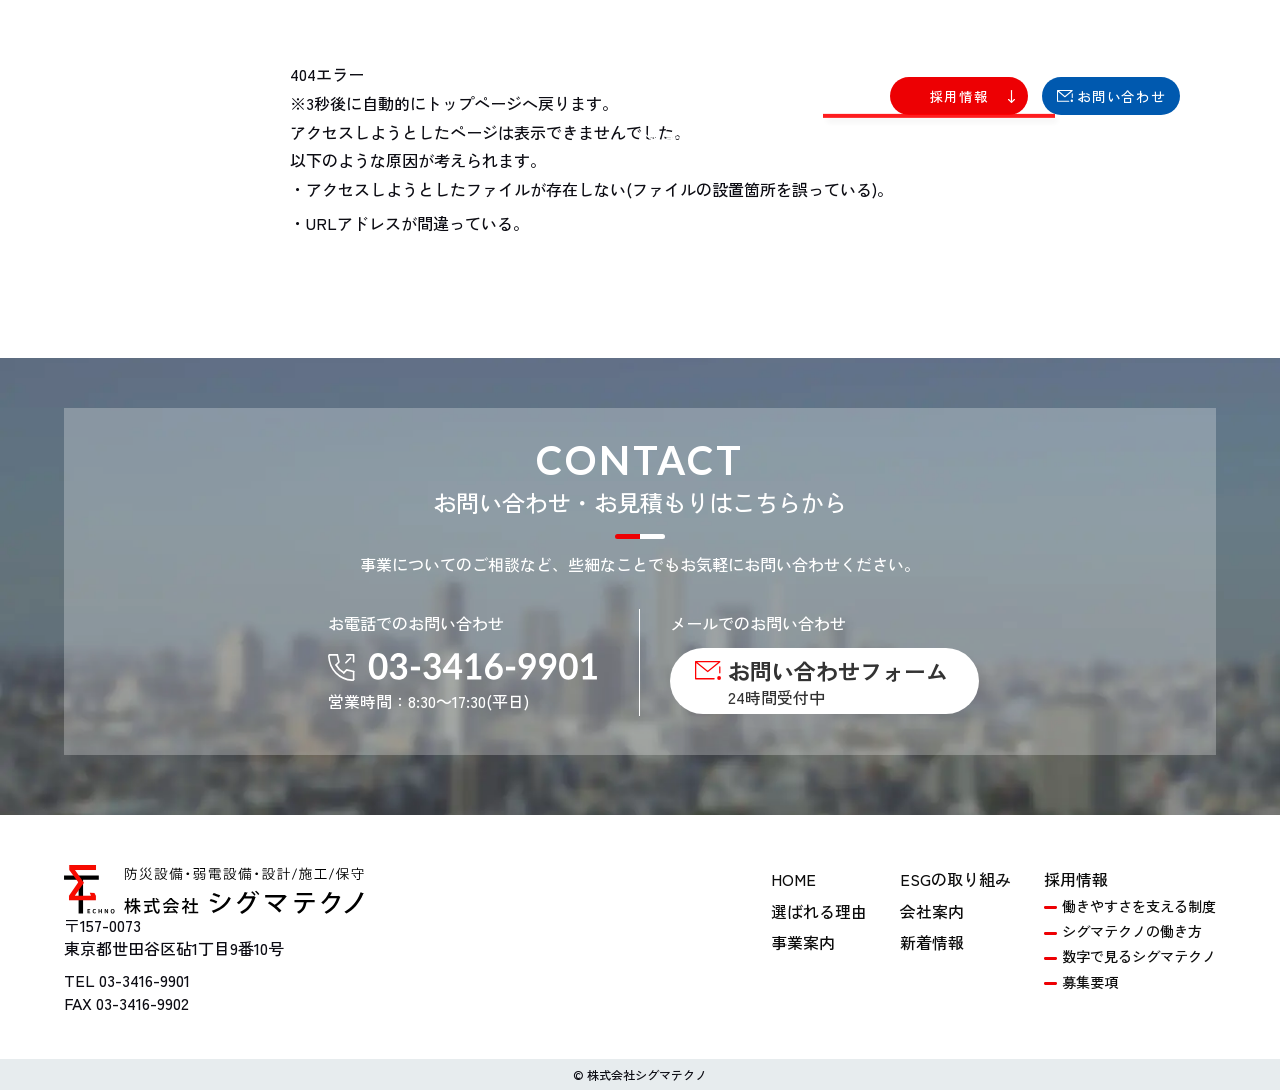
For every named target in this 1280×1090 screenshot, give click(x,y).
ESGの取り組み (955, 879)
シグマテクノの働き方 (1132, 931)
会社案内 (932, 911)
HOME (793, 879)
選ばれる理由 (819, 911)
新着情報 (932, 942)
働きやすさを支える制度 (1139, 906)
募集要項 (1090, 982)
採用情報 (1076, 879)
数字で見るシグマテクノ (1139, 956)
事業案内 (803, 942)
